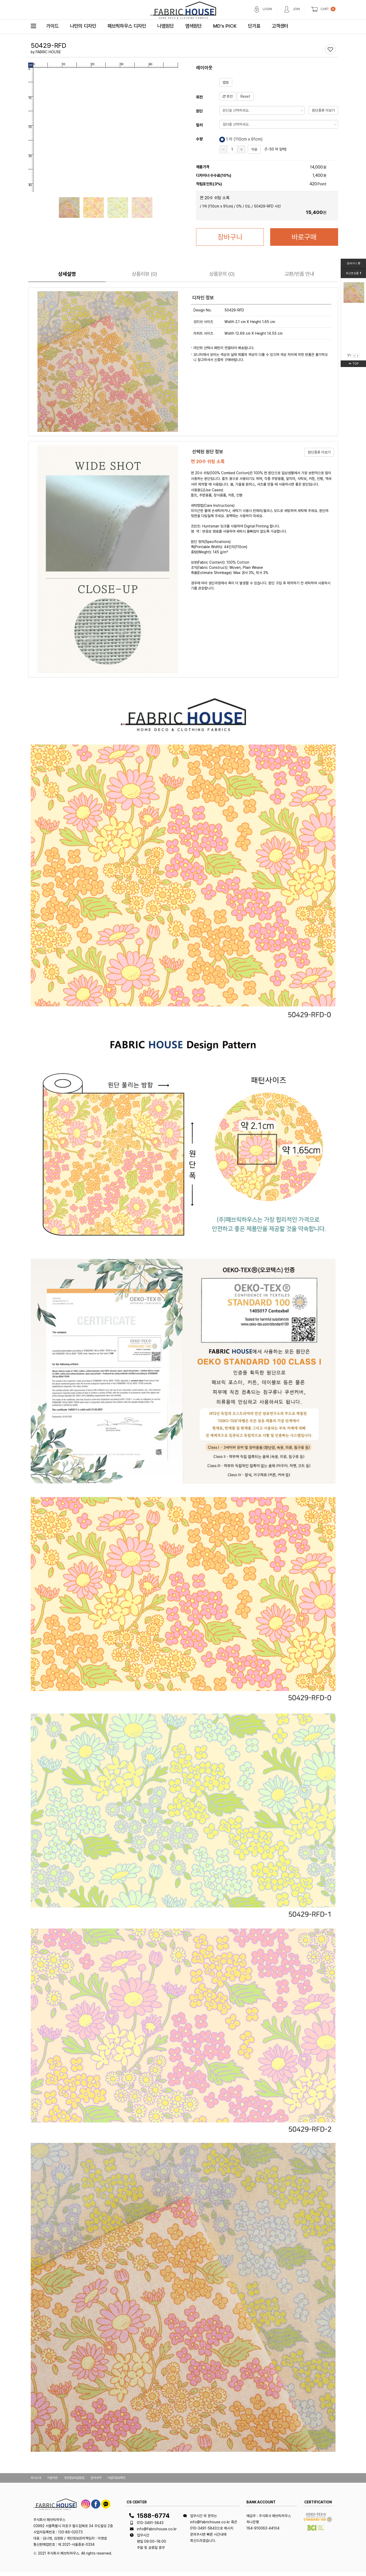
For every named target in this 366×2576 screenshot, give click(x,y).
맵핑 (226, 82)
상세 (67, 274)
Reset (245, 96)
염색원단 (193, 26)
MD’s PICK (225, 26)
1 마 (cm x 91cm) (241, 139)
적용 (254, 149)
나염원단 (165, 26)
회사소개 (36, 2478)
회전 (228, 96)
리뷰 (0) (144, 274)
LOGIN (267, 9)
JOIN (296, 9)
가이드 (52, 26)
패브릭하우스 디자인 (126, 26)
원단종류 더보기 (323, 110)
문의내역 (96, 2478)
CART (325, 9)
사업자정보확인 (116, 2478)
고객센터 (280, 26)
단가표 (254, 26)
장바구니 (229, 237)
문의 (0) (222, 274)
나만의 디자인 (83, 26)
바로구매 (304, 237)
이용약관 (52, 2478)
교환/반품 (299, 274)
